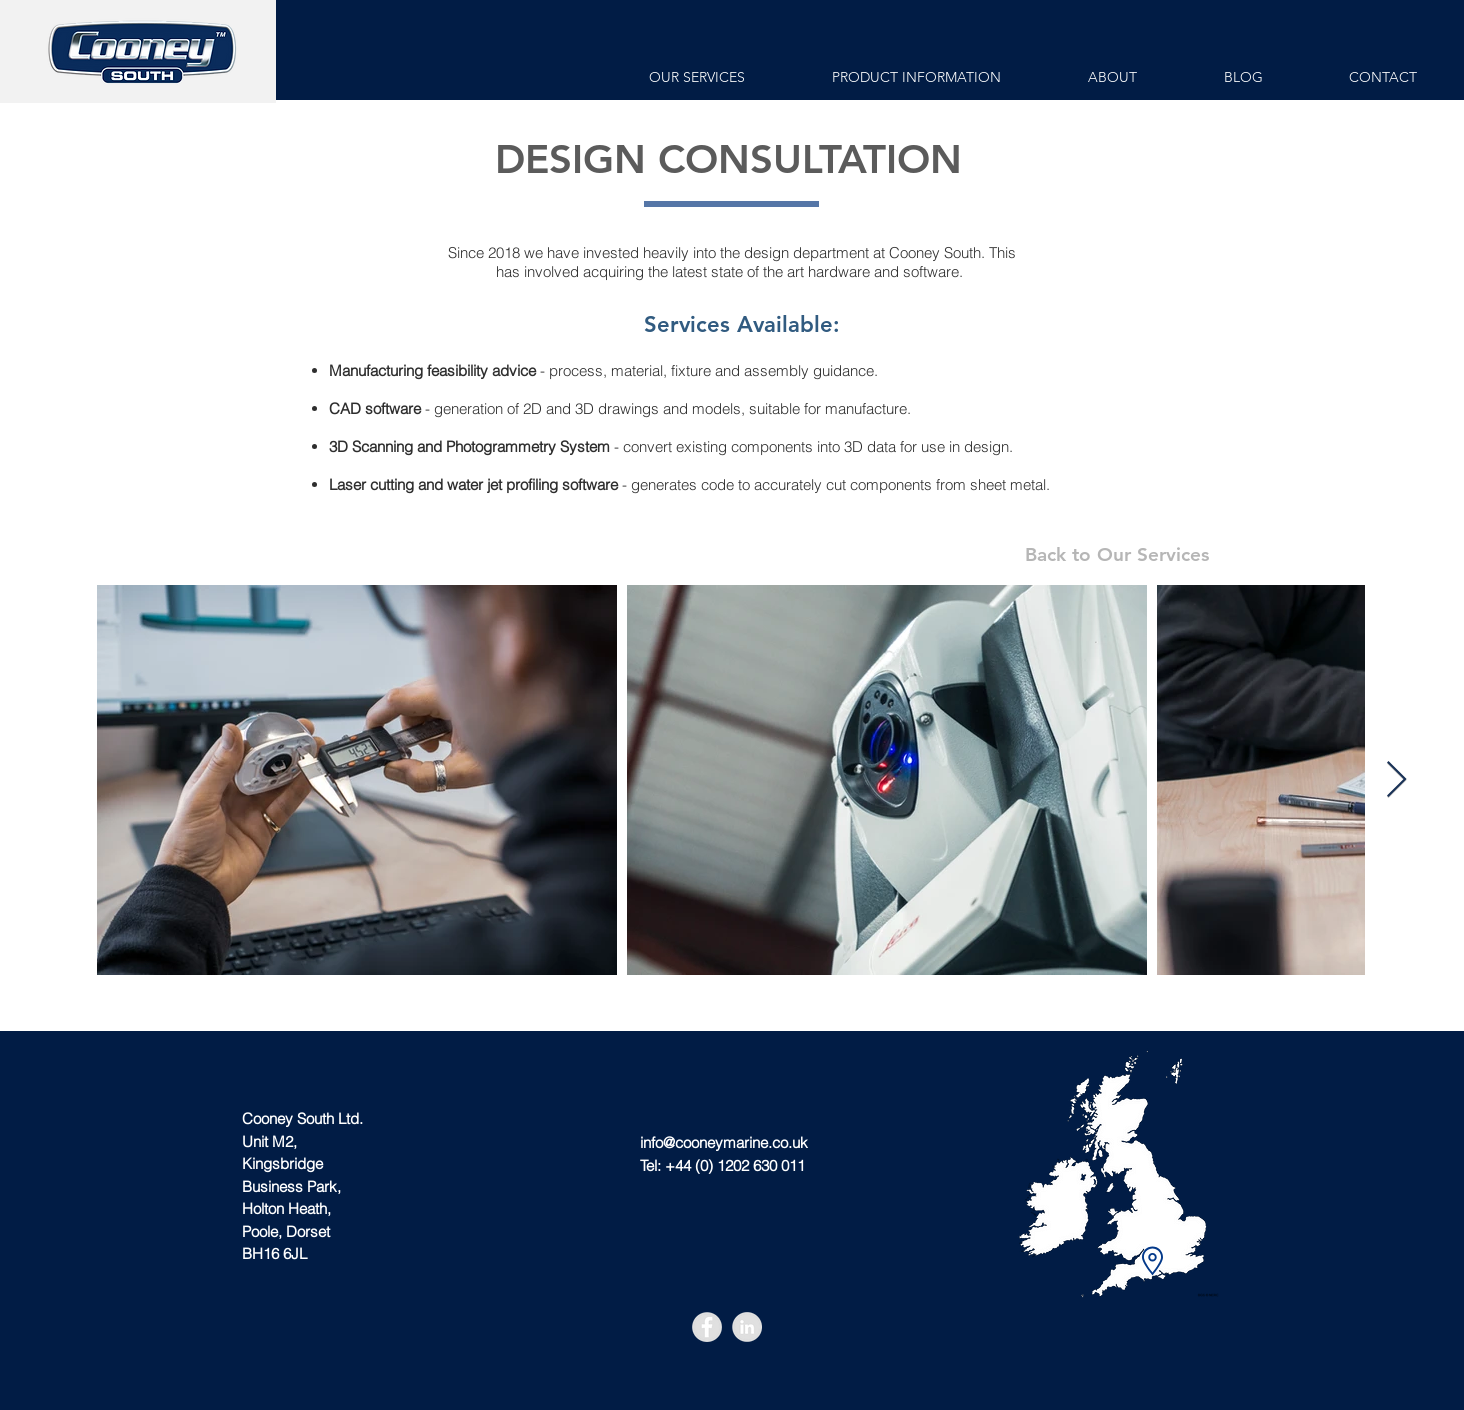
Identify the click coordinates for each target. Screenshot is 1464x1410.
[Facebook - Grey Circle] (707, 1327)
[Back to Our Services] (1116, 555)
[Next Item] (1396, 780)
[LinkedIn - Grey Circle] (747, 1327)
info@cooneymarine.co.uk (724, 1142)
